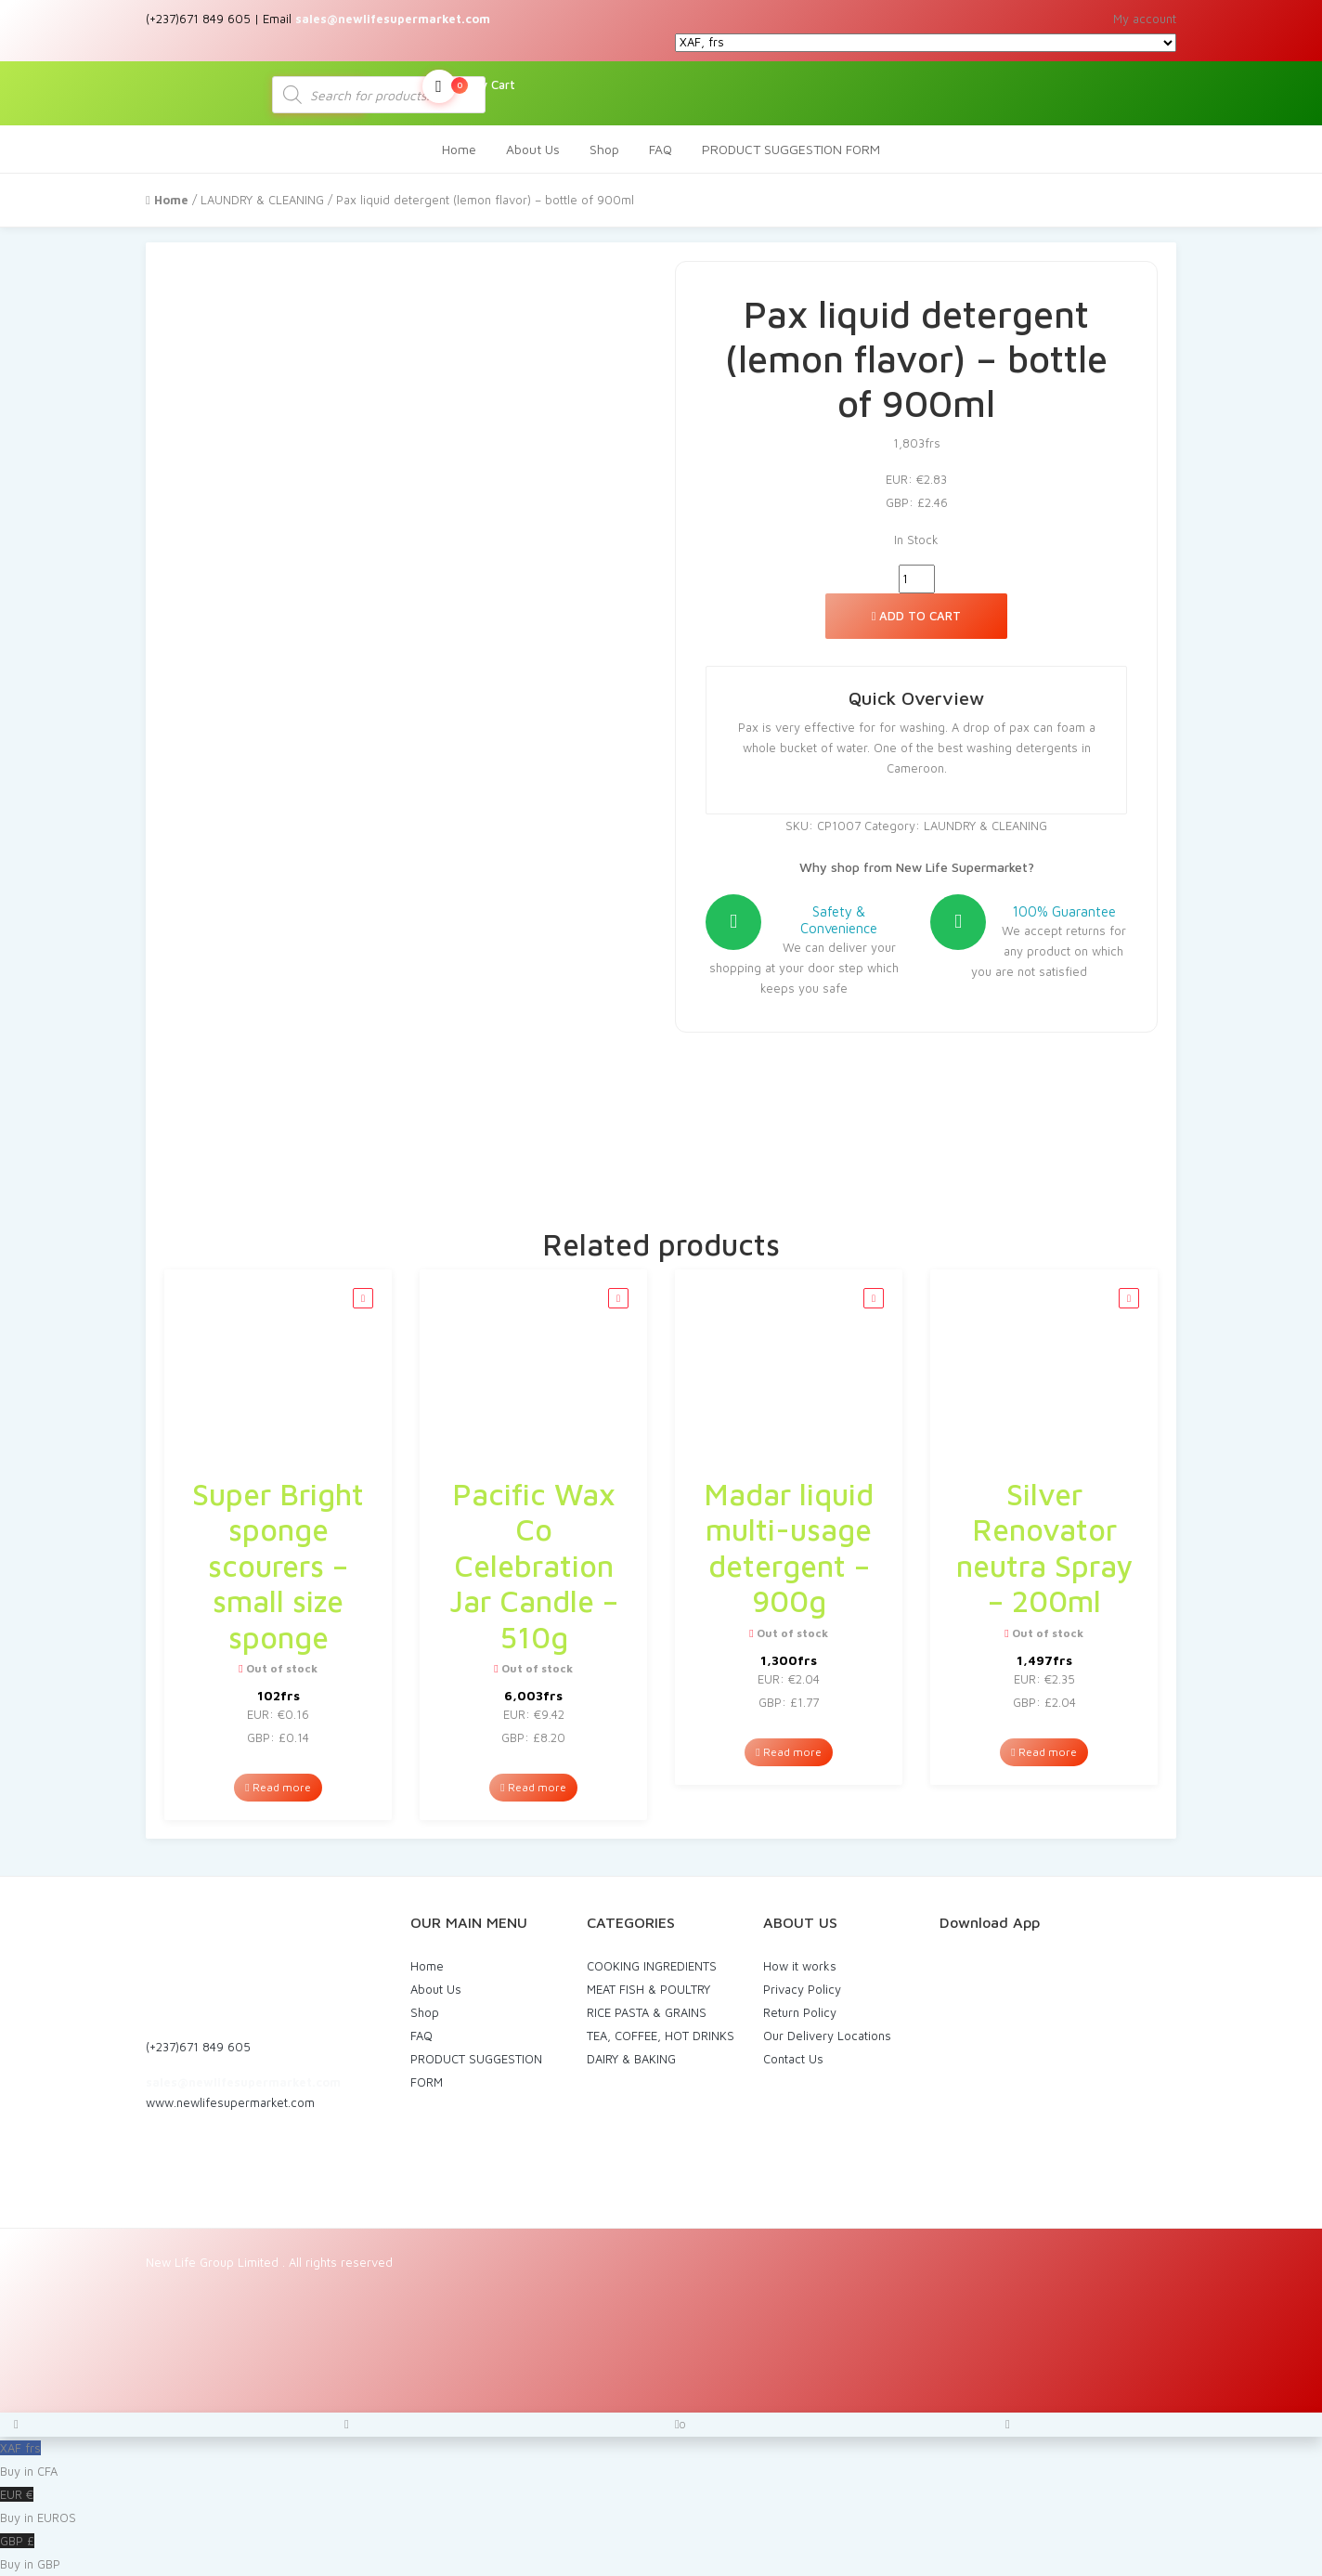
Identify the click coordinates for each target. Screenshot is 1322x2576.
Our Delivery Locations (827, 2035)
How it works (799, 1965)
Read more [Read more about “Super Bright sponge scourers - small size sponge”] (277, 1787)
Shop (604, 149)
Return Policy (799, 2012)
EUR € (661, 2508)
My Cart (468, 86)
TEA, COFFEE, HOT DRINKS (660, 2035)
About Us (533, 149)
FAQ (660, 149)
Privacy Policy (802, 1989)
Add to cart (917, 615)
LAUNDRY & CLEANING (262, 199)
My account (1144, 18)
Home (459, 149)
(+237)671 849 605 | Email (318, 18)
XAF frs (661, 2461)
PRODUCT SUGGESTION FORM (791, 149)
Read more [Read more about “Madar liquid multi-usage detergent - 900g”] (788, 1752)
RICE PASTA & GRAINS (646, 2012)
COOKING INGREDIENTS (652, 1965)
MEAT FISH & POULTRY (648, 1989)
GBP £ (661, 2554)
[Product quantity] (917, 579)
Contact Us (793, 2058)
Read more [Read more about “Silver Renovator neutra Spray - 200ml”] (1043, 1752)
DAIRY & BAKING (631, 2058)
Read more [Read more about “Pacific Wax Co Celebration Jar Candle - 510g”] (532, 1787)
